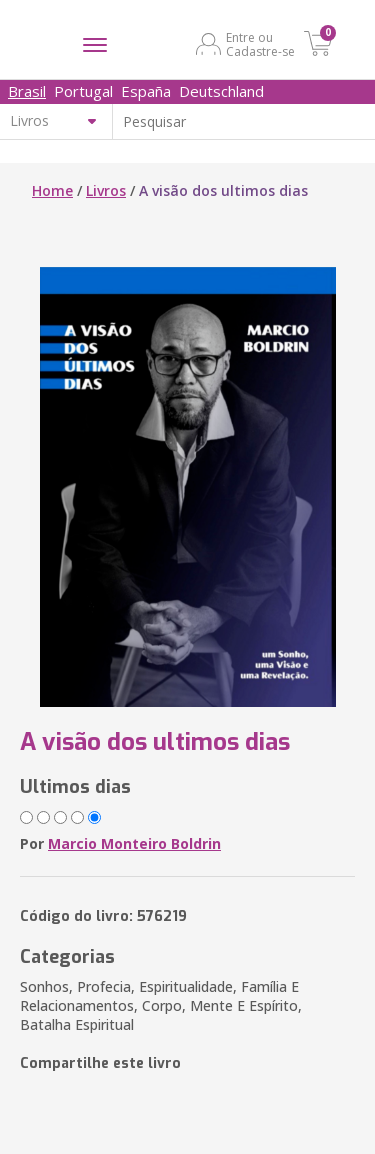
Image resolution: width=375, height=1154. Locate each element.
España (146, 91)
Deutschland (221, 91)
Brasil (27, 91)
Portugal (83, 91)
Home (52, 190)
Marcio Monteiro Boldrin (134, 843)
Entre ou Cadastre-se (260, 44)
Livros (106, 190)
